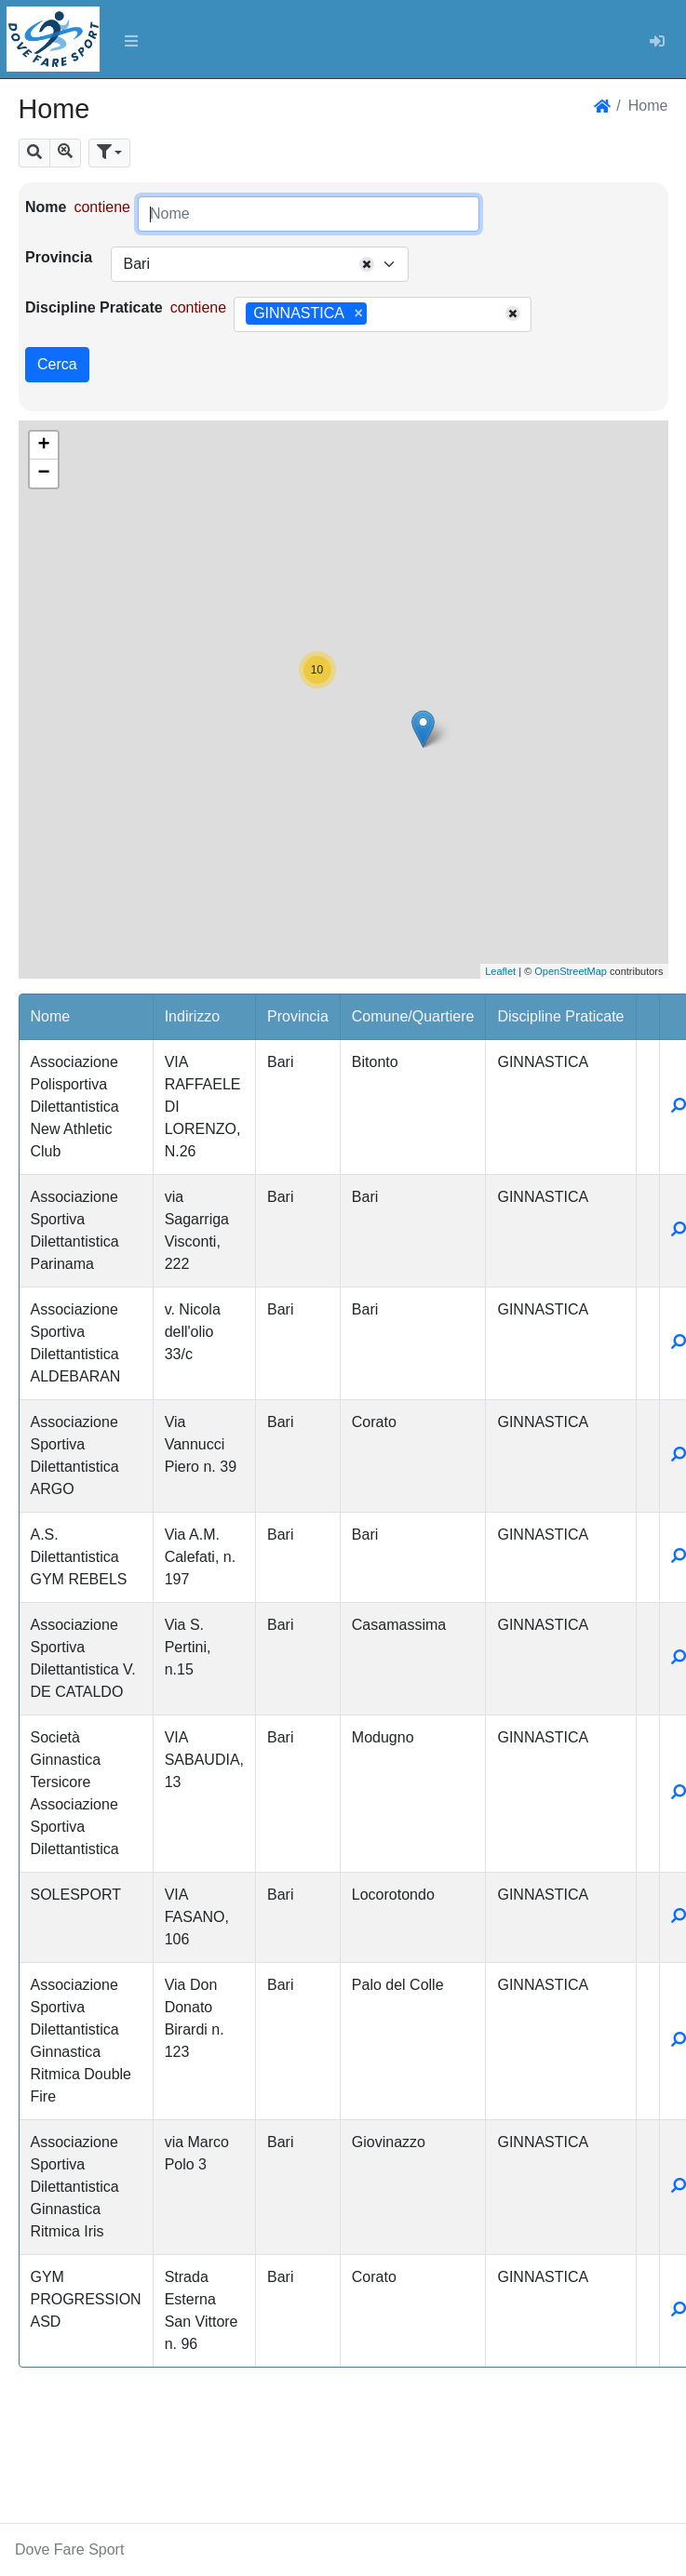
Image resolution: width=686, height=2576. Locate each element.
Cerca (57, 364)
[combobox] (260, 264)
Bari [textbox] (136, 264)
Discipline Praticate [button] (560, 1016)
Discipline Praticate (94, 307)
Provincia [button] (298, 1016)
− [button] (43, 473)
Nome (45, 207)
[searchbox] (377, 314)
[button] (34, 153)
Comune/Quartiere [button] (413, 1016)
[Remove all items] (366, 264)
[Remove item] (359, 313)
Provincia (58, 257)
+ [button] (43, 446)
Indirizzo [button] (193, 1016)
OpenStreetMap (570, 971)
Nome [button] (51, 1016)
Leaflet (500, 971)
